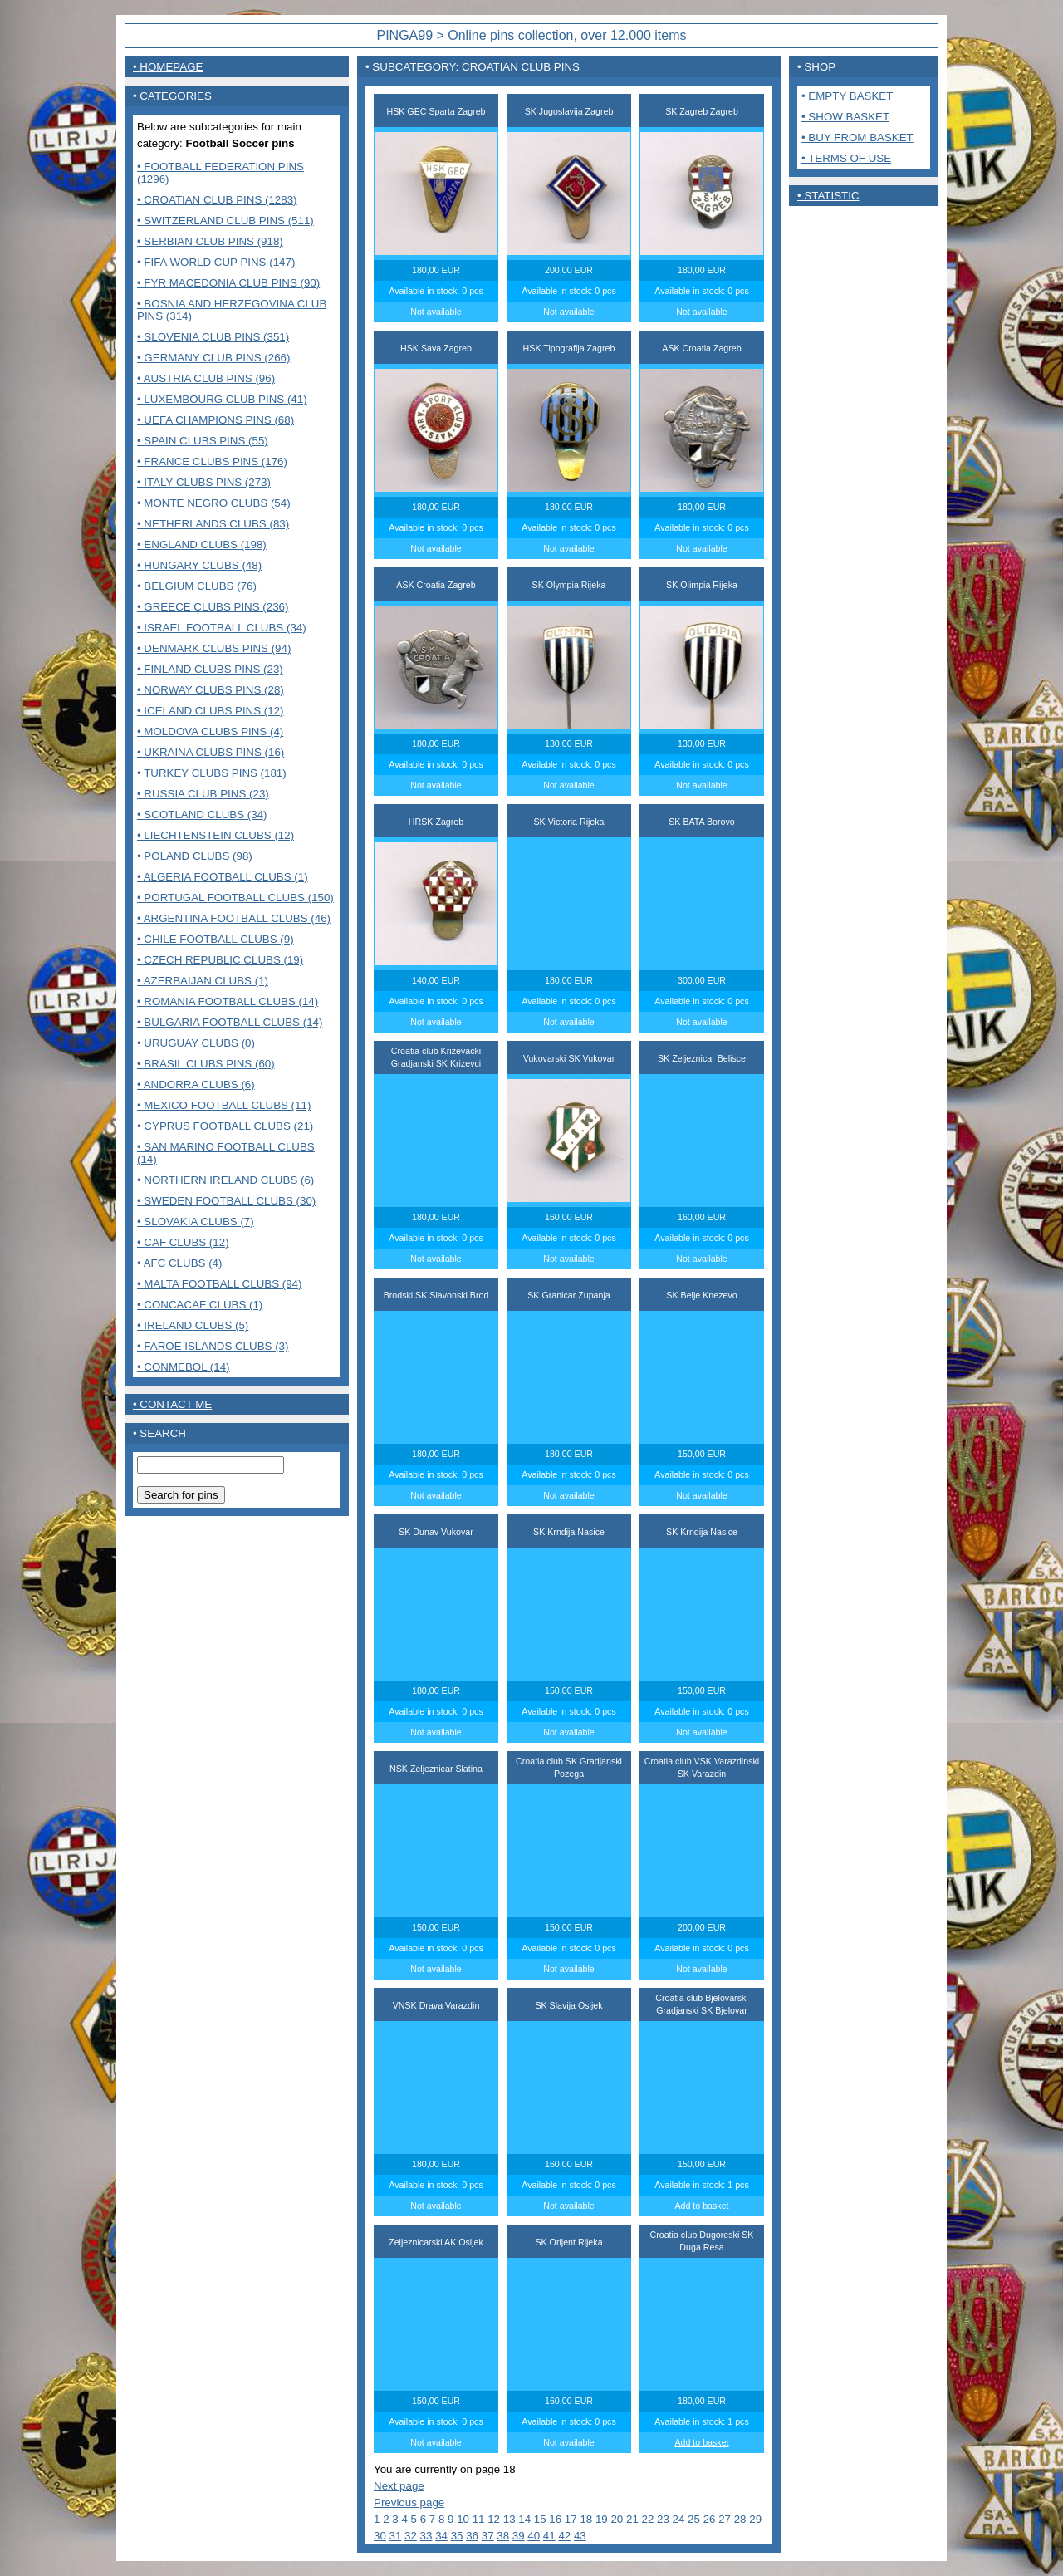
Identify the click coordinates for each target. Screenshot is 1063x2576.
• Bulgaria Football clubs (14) (229, 1022)
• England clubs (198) (202, 544)
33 (426, 2535)
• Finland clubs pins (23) (210, 669)
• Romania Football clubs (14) (227, 1001)
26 (709, 2519)
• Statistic (828, 195)
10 (463, 2519)
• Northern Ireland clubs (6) (225, 1180)
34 (441, 2535)
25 (694, 2519)
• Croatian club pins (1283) (217, 200)
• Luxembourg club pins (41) (222, 399)
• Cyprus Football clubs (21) (225, 1126)
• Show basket (845, 116)
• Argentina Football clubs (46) (234, 918)
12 (493, 2519)
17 (571, 2519)
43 (580, 2535)
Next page (399, 2486)
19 (601, 2519)
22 (648, 2519)
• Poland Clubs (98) (194, 856)
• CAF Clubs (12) (183, 1242)
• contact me (172, 1404)
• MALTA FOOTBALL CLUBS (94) (219, 1284)
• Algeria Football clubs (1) (222, 877)
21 (632, 2519)
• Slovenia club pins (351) (213, 337)
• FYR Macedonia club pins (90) (228, 283)
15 (540, 2519)
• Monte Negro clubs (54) (214, 503)
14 (524, 2519)
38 (503, 2535)
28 (740, 2519)
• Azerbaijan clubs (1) (202, 980)
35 (457, 2535)
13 (509, 2519)
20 (616, 2519)
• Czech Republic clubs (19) (220, 960)
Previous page (409, 2502)
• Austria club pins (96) (206, 378)
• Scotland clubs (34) (202, 814)
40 (533, 2535)
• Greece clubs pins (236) (212, 607)
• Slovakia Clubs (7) (195, 1221)
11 (479, 2519)
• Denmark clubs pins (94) (214, 648)
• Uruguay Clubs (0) (196, 1043)
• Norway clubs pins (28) (210, 690)
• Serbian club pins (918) (210, 241)
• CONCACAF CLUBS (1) (199, 1304)
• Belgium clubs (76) (197, 586)
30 (380, 2535)
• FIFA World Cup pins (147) (216, 262)
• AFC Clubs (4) (179, 1263)
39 (518, 2535)
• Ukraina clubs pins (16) (210, 752)
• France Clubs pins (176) (212, 461)
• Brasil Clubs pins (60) (206, 1063)
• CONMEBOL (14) (183, 1367)
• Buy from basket (857, 137)
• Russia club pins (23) (203, 794)
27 (724, 2519)
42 (564, 2535)
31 (395, 2535)
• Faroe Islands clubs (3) (212, 1346)
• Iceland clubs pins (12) (210, 710)
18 (586, 2519)
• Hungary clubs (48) (199, 565)
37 (488, 2535)
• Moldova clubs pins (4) (210, 731)
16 (555, 2519)
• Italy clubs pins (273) (204, 482)
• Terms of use (846, 158)
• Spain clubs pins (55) (202, 440)
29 (755, 2519)
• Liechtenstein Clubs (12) (215, 835)
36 (472, 2535)
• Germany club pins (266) (213, 357)
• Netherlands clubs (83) (213, 524)
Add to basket (701, 2205)
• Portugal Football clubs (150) (235, 897)
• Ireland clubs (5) (192, 1325)
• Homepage (168, 67)
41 (549, 2535)
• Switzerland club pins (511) (225, 220)
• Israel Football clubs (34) (221, 627)
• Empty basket (847, 96)
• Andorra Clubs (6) (196, 1084)
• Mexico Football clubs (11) (224, 1105)
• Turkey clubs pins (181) (212, 773)
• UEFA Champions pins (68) (215, 420)
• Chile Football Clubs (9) (215, 939)
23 (663, 2519)
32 (410, 2535)
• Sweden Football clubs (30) (226, 1201)
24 (679, 2519)
